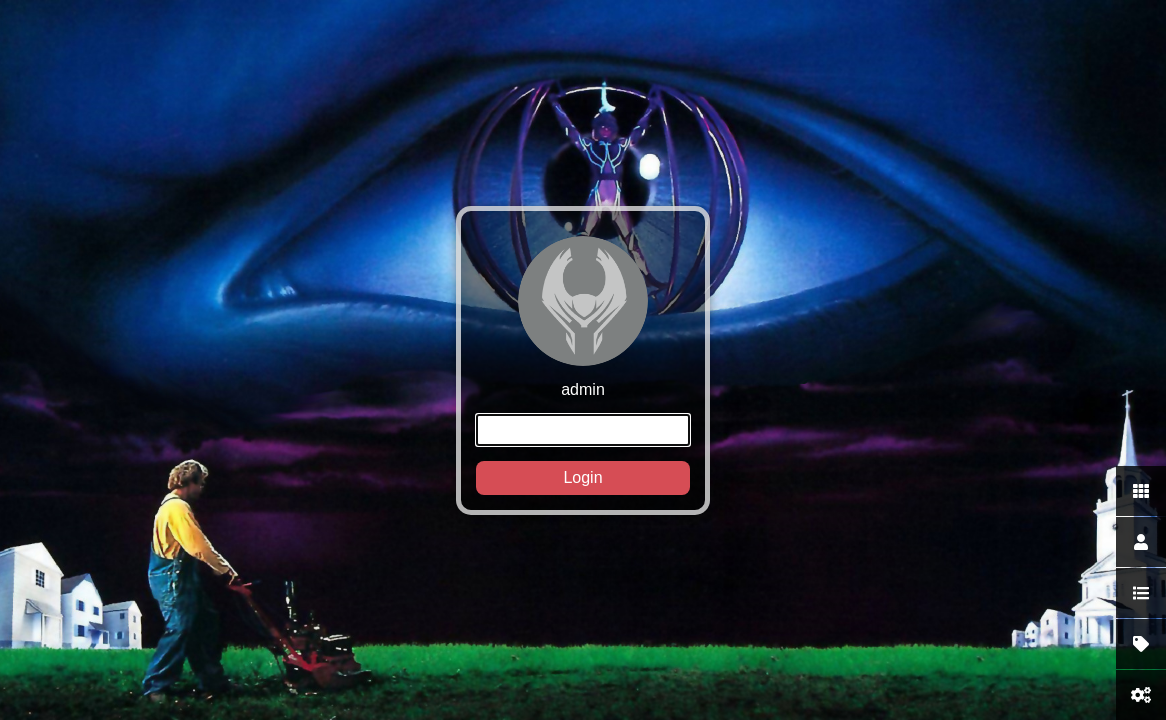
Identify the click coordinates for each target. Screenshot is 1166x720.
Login (582, 477)
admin (583, 365)
